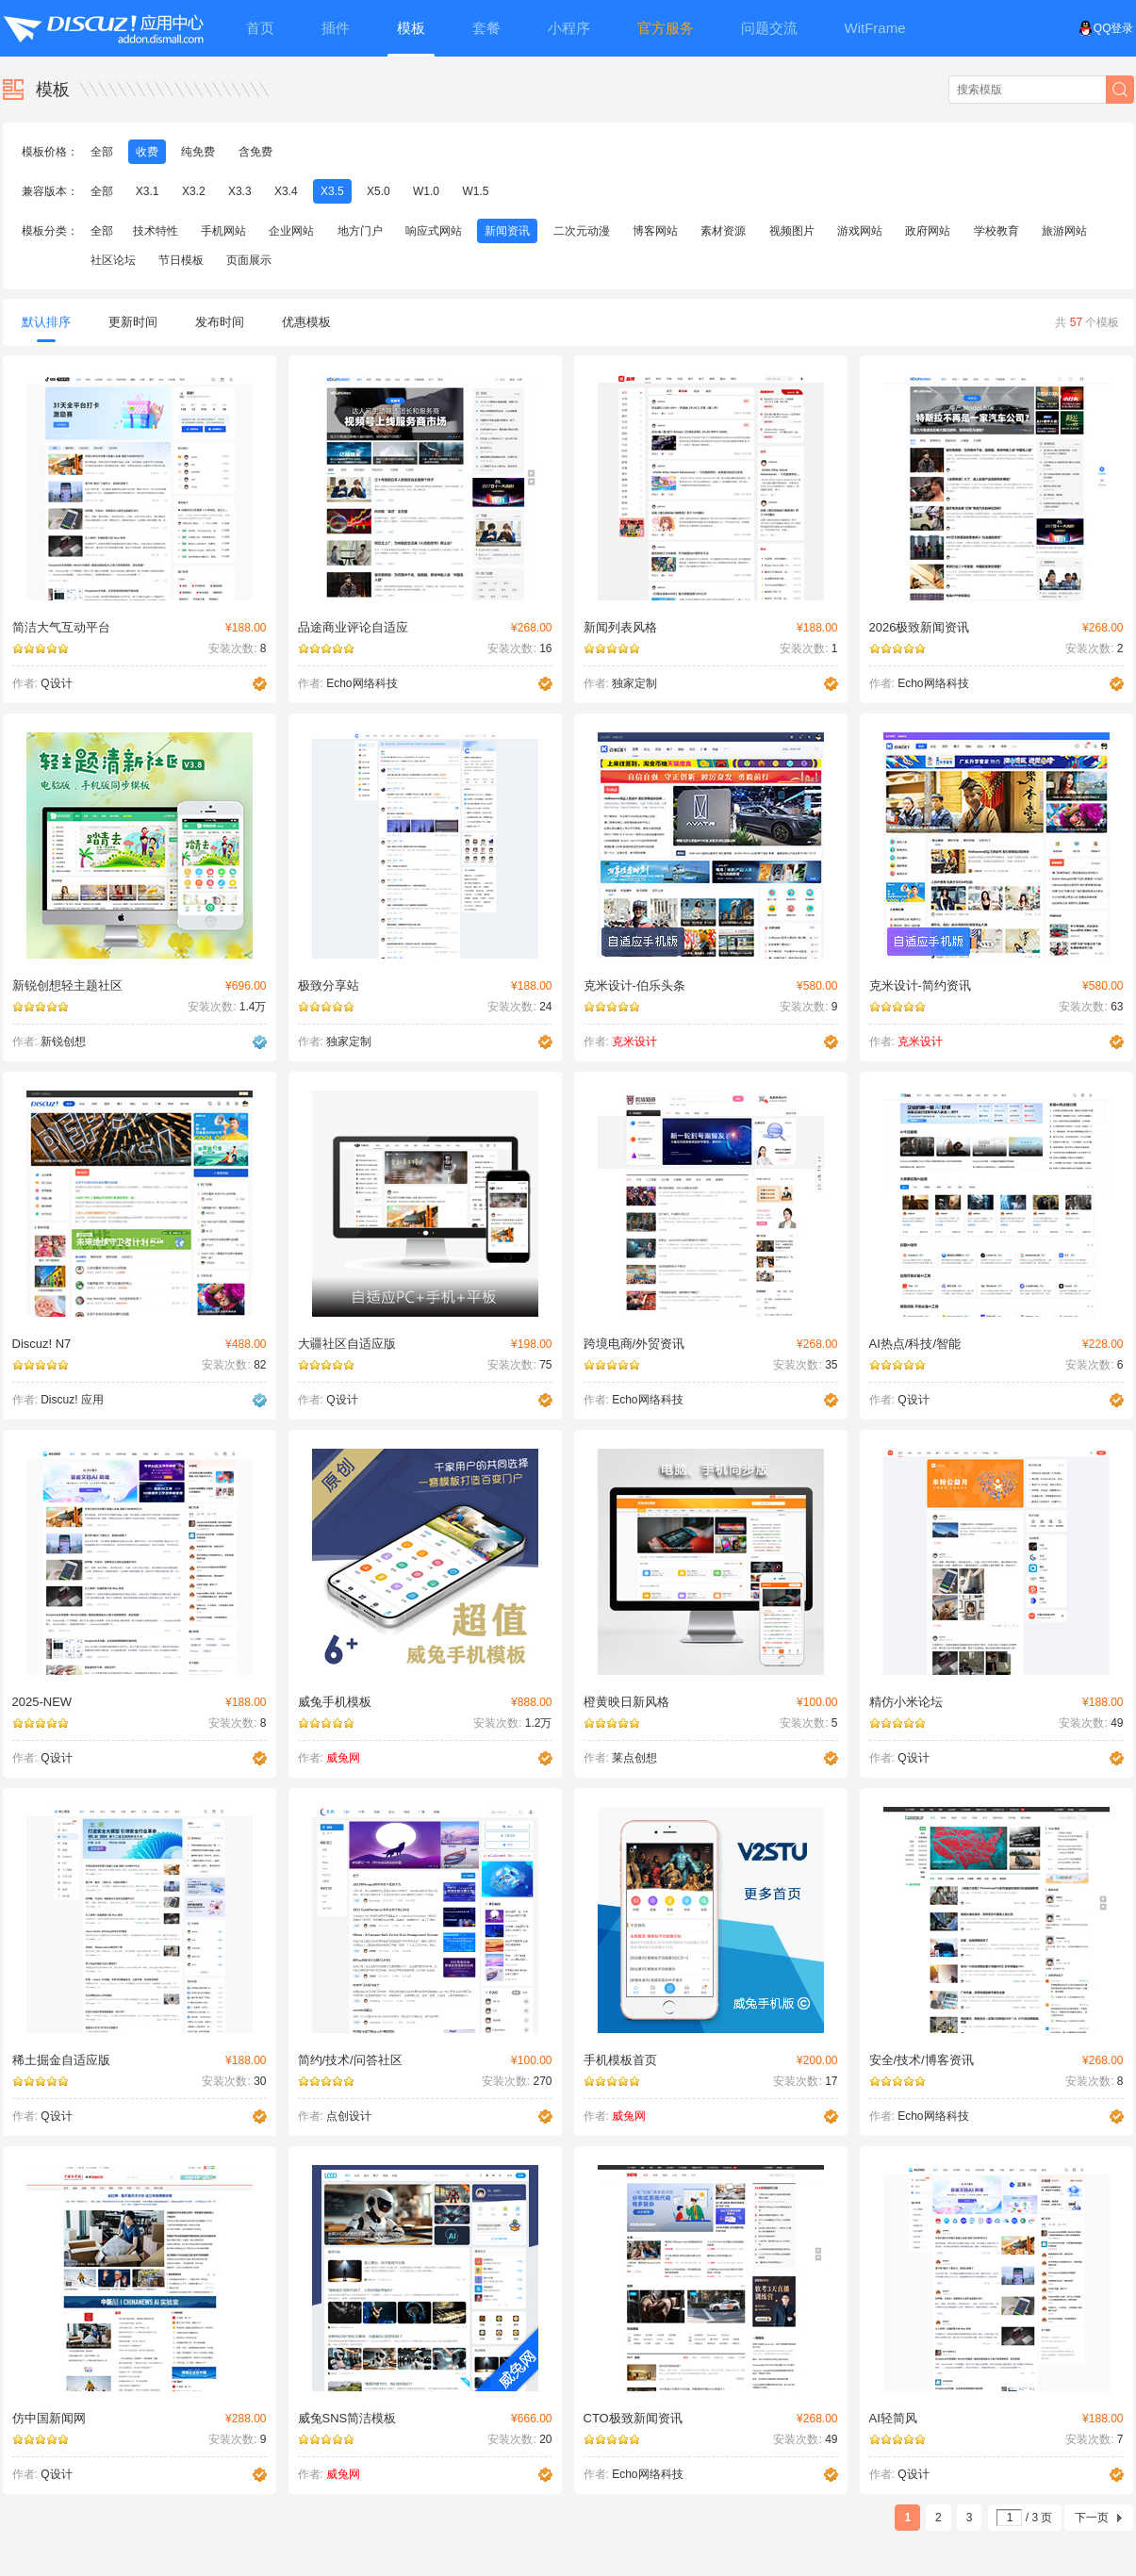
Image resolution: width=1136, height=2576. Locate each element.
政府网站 (927, 231)
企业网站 (291, 231)
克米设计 (634, 1041)
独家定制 (634, 683)
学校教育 (996, 231)
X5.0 (378, 191)
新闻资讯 (507, 231)
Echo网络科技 (361, 683)
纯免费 (198, 151)
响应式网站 (433, 231)
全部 (102, 151)
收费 (147, 151)
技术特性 (155, 231)
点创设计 (348, 2116)
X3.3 (240, 191)
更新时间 (132, 322)
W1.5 (475, 191)
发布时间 (219, 322)
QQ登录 (1106, 28)
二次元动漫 (581, 231)
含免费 (255, 151)
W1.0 (426, 191)
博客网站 (655, 231)
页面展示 (249, 260)
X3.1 (147, 191)
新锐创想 (63, 1041)
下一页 (1092, 2517)
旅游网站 (1064, 231)
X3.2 (194, 191)
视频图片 (792, 231)
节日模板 (181, 260)
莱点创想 (634, 1757)
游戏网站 (859, 231)
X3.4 (286, 191)
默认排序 (46, 328)
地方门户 (360, 231)
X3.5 (332, 191)
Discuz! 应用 (72, 1399)
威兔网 (343, 1757)
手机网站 (223, 231)
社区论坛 (113, 260)
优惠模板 (306, 322)
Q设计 (56, 683)
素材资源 (723, 231)
